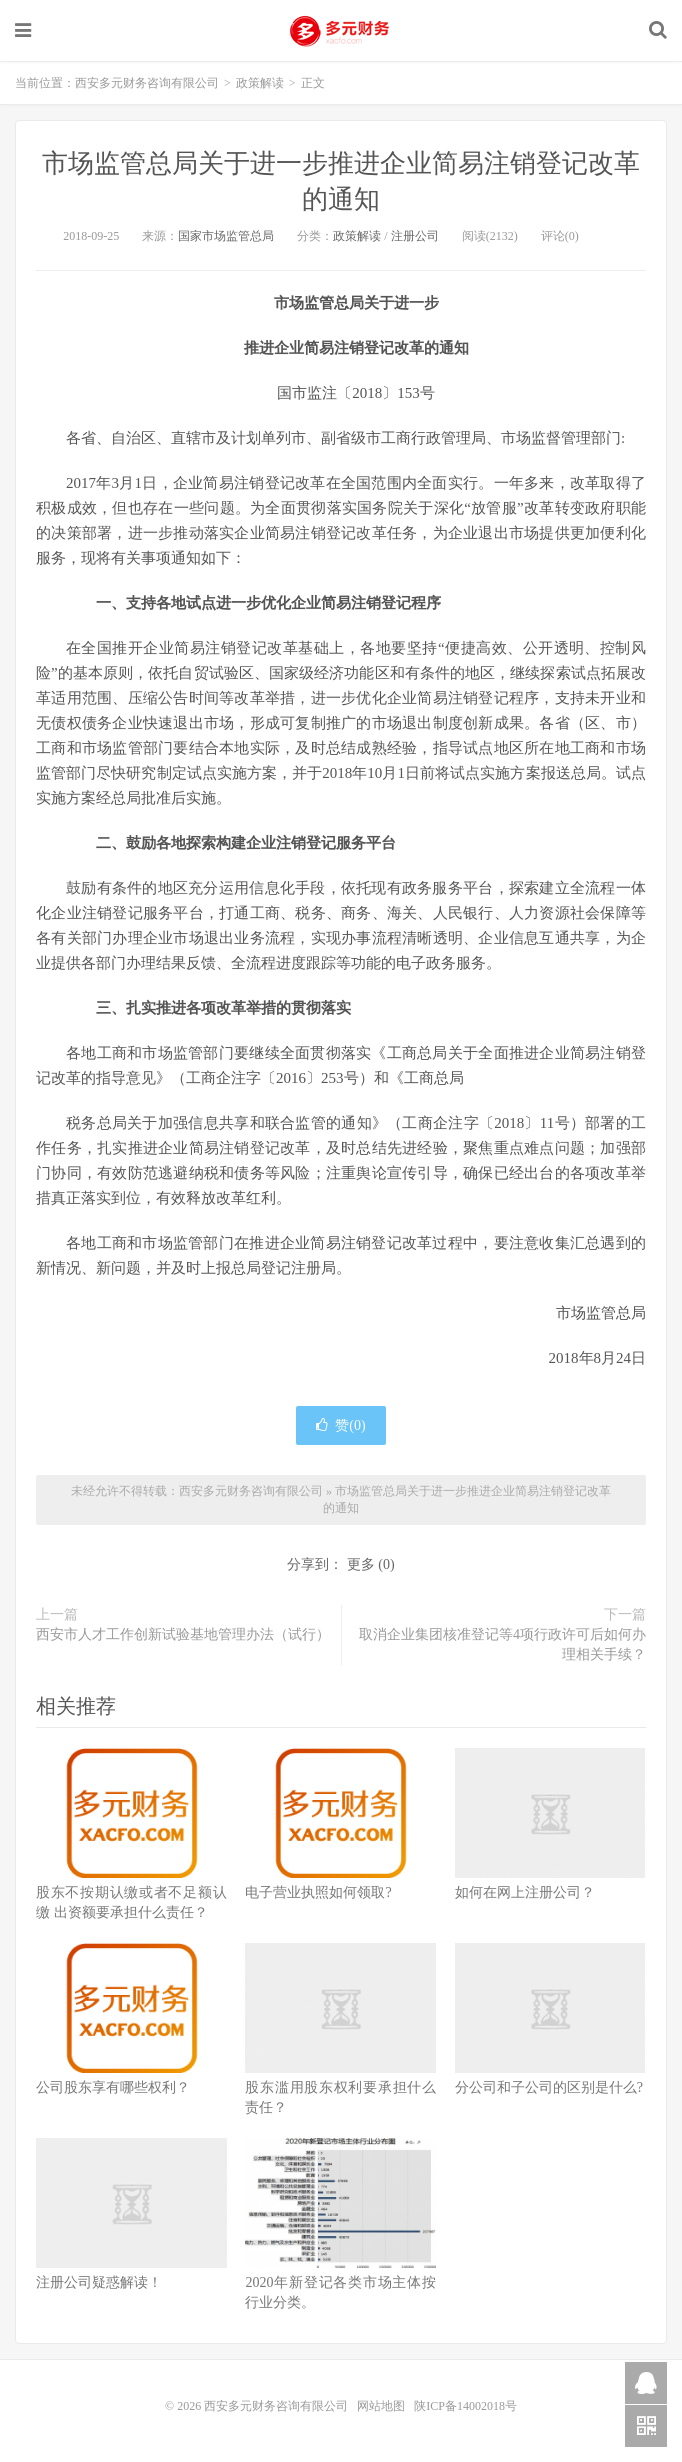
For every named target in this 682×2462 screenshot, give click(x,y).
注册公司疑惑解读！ (99, 2282)
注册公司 (415, 236)
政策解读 (260, 83)
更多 (361, 1564)
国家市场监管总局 (226, 236)
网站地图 (382, 2406)
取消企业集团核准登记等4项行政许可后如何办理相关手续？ (502, 1644)
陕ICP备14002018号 (465, 2406)
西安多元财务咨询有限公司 (341, 31)
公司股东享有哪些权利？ (113, 2087)
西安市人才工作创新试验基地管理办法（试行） (183, 1634)
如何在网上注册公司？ (525, 1892)
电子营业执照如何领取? (318, 1892)
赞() (340, 1425)
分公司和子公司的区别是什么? (549, 2087)
